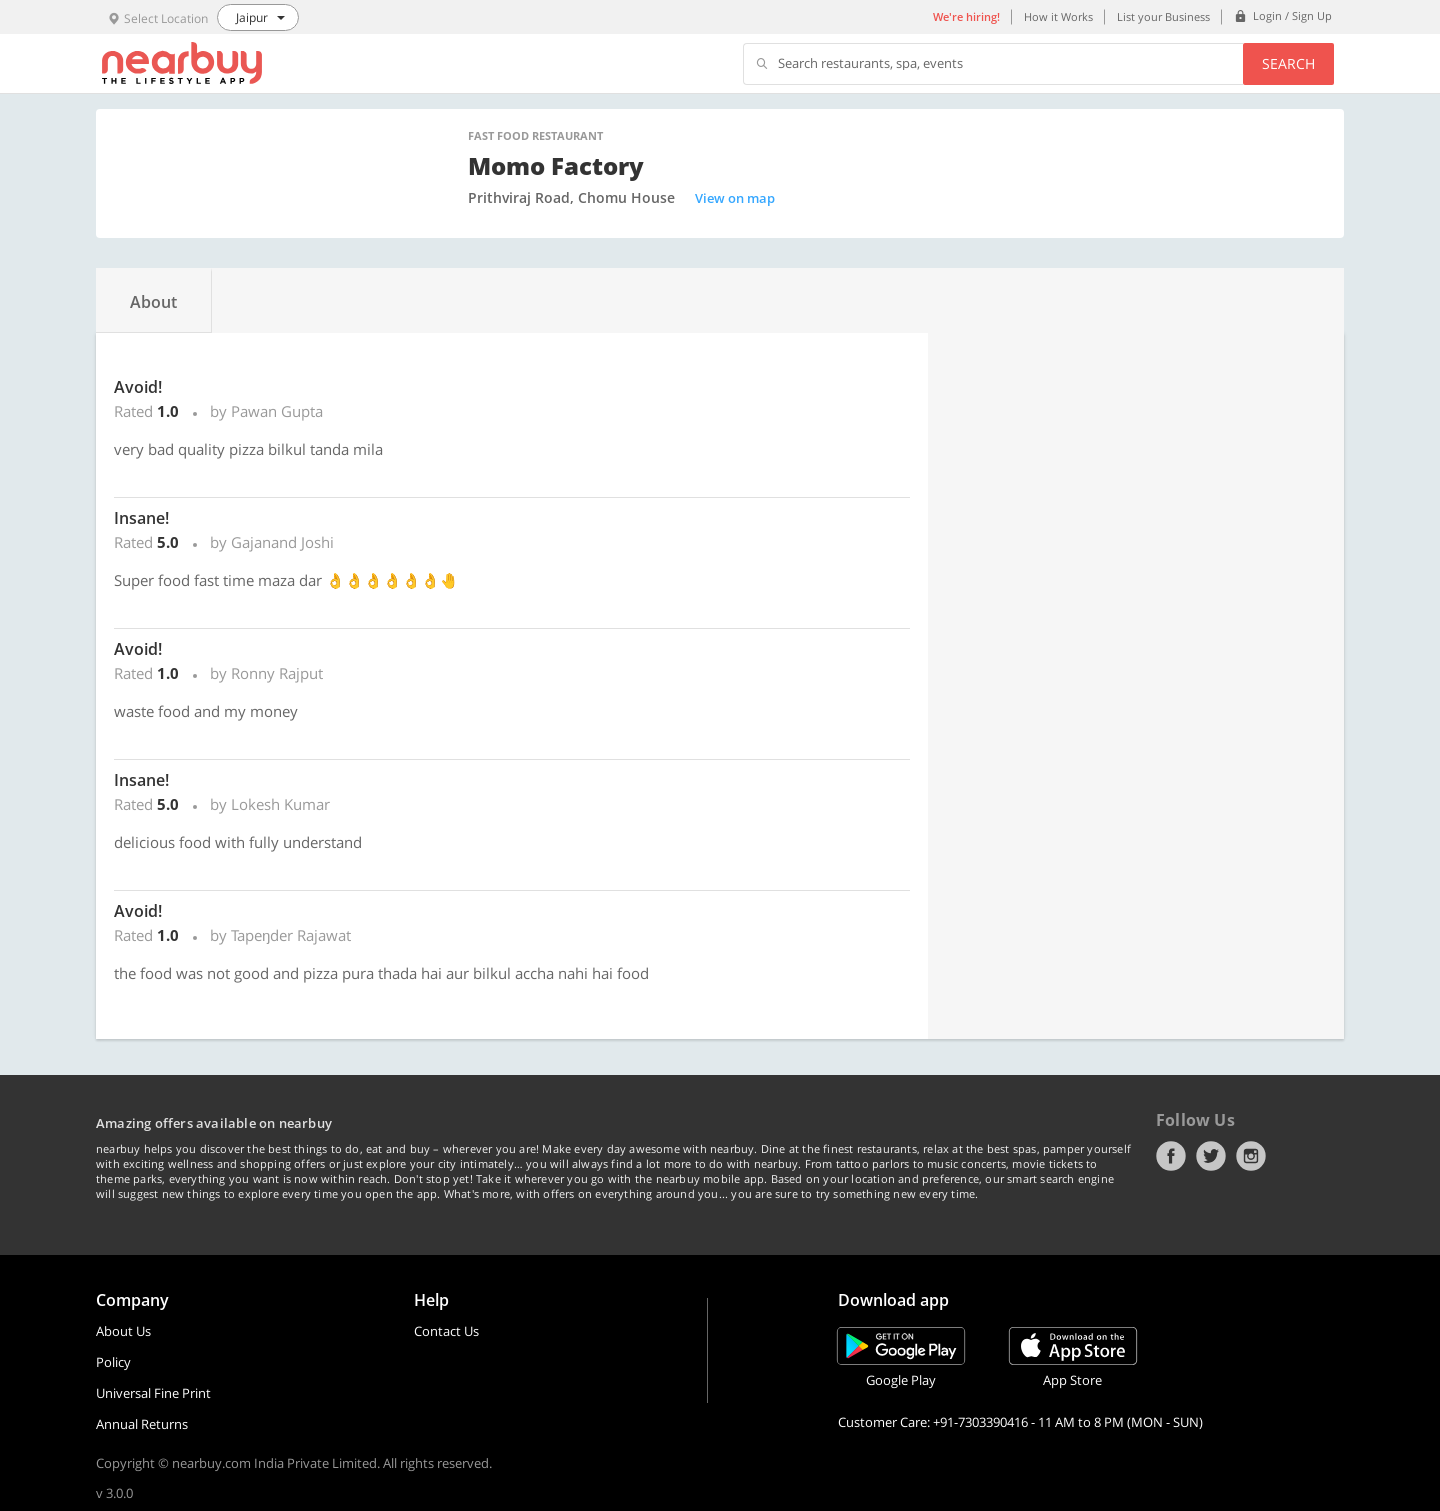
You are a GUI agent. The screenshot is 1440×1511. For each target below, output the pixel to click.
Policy (113, 1362)
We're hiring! (966, 16)
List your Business (1163, 16)
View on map (735, 198)
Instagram (1251, 1156)
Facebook (1171, 1156)
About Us (123, 1331)
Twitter (1211, 1156)
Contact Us (446, 1331)
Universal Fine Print (153, 1393)
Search (1288, 63)
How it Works (1058, 16)
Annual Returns (142, 1424)
